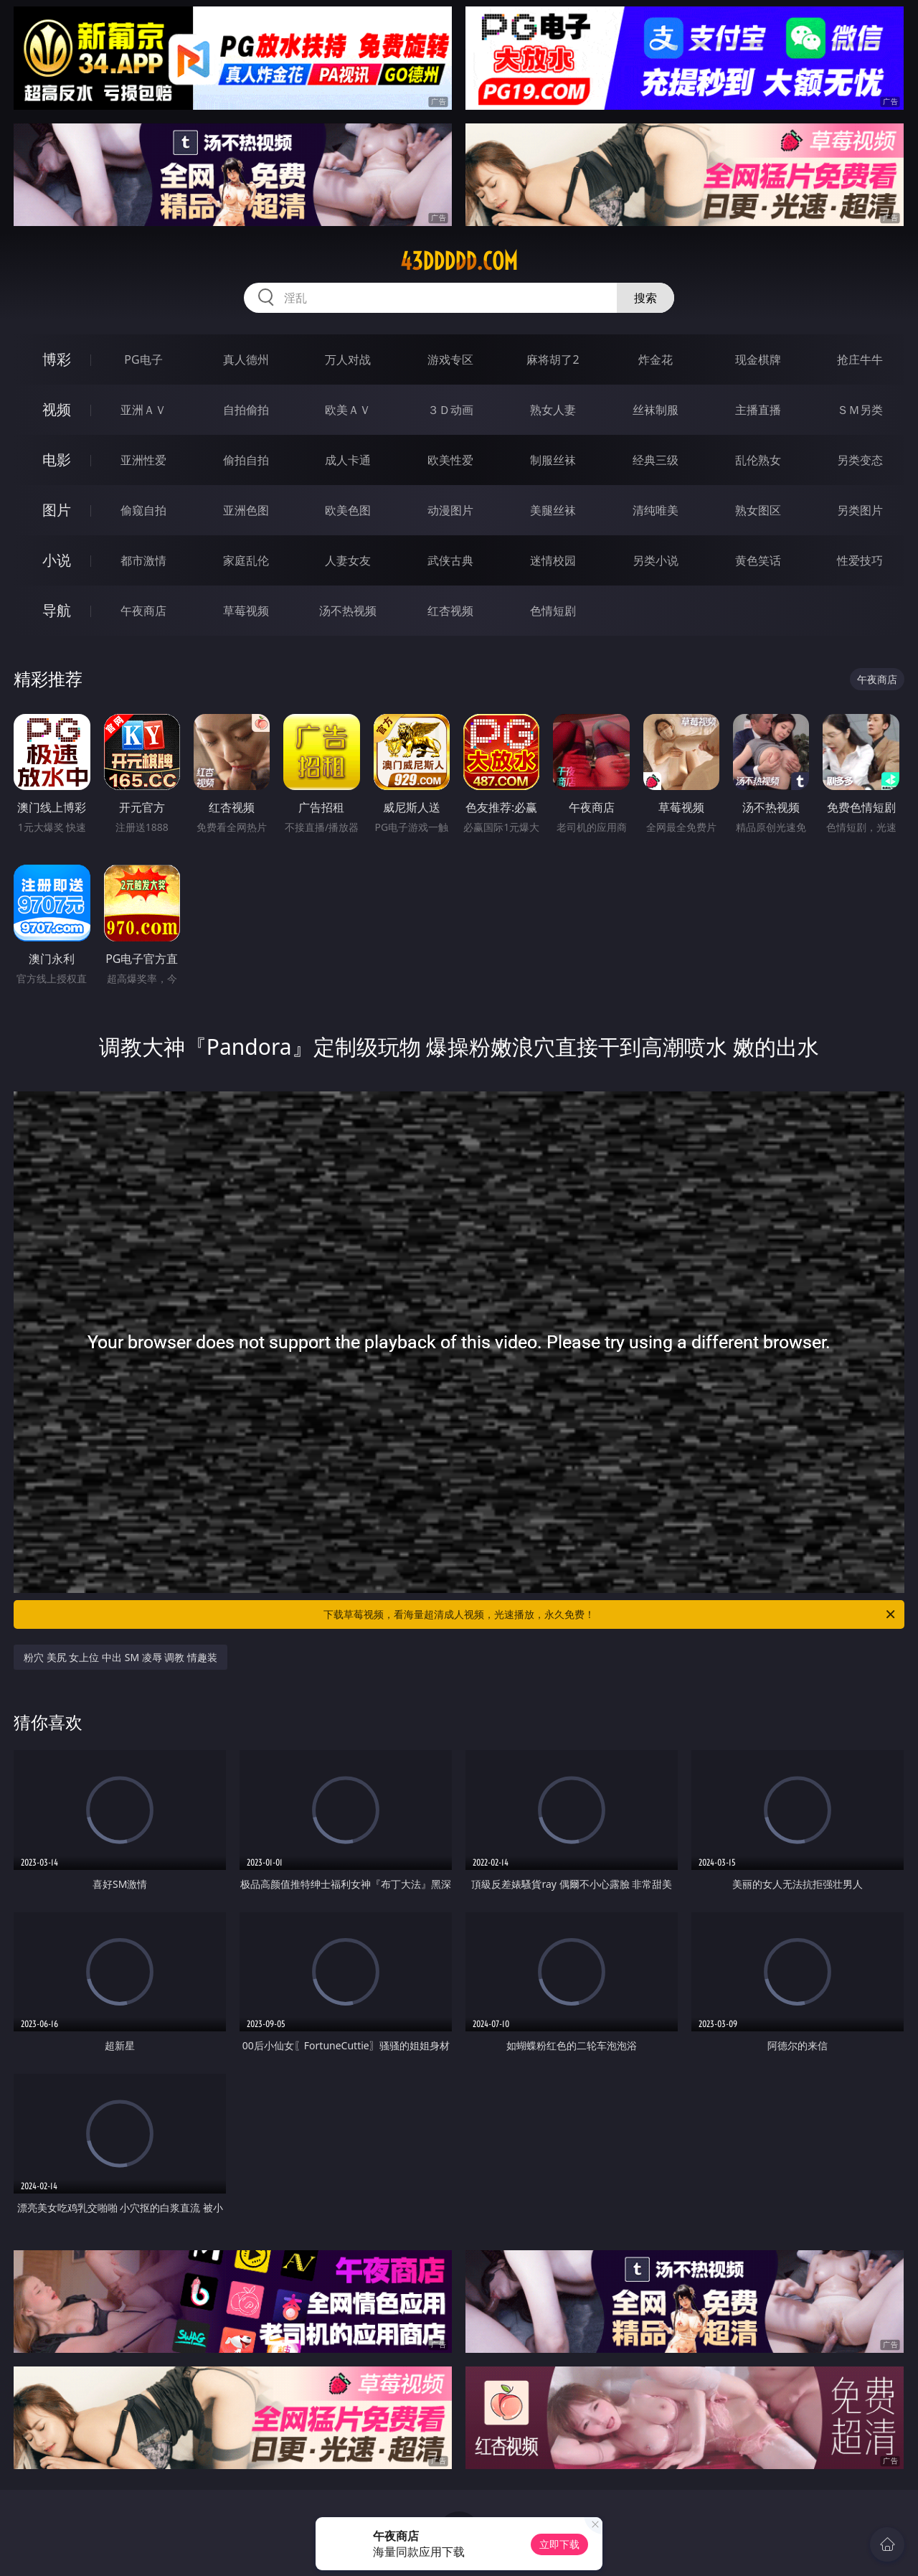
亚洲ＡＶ (143, 410)
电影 (56, 459)
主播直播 (758, 410)
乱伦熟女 (758, 460)
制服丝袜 (553, 460)
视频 (56, 409)
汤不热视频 (348, 611)
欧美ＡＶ (348, 410)
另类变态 (860, 460)
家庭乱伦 (246, 560)
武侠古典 (450, 560)
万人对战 (348, 359)
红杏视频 (450, 611)
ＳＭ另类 (860, 410)
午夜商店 (143, 611)
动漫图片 (450, 510)
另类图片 (860, 510)
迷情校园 (553, 560)
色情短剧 (553, 611)
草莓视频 (246, 611)
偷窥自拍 (143, 510)
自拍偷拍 (246, 410)
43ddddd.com (459, 261)
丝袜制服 (655, 410)
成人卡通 (348, 460)
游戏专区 (450, 359)
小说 (56, 560)
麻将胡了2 (552, 359)
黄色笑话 (758, 560)
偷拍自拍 (246, 460)
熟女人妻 (553, 410)
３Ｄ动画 (450, 410)
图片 (56, 510)
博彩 (56, 359)
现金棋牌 (758, 359)
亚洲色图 (246, 510)
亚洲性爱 (143, 460)
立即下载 (559, 2544)
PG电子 (143, 359)
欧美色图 (348, 510)
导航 (56, 610)
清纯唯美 (655, 510)
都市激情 (143, 560)
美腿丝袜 (553, 510)
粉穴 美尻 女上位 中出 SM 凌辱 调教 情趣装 (120, 1657)
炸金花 (655, 359)
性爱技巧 (860, 560)
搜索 (645, 298)
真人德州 (246, 359)
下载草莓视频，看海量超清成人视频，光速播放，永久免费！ (610, 1614)
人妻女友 (348, 560)
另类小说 (655, 560)
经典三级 (655, 460)
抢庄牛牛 (860, 359)
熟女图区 (758, 510)
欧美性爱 (450, 460)
